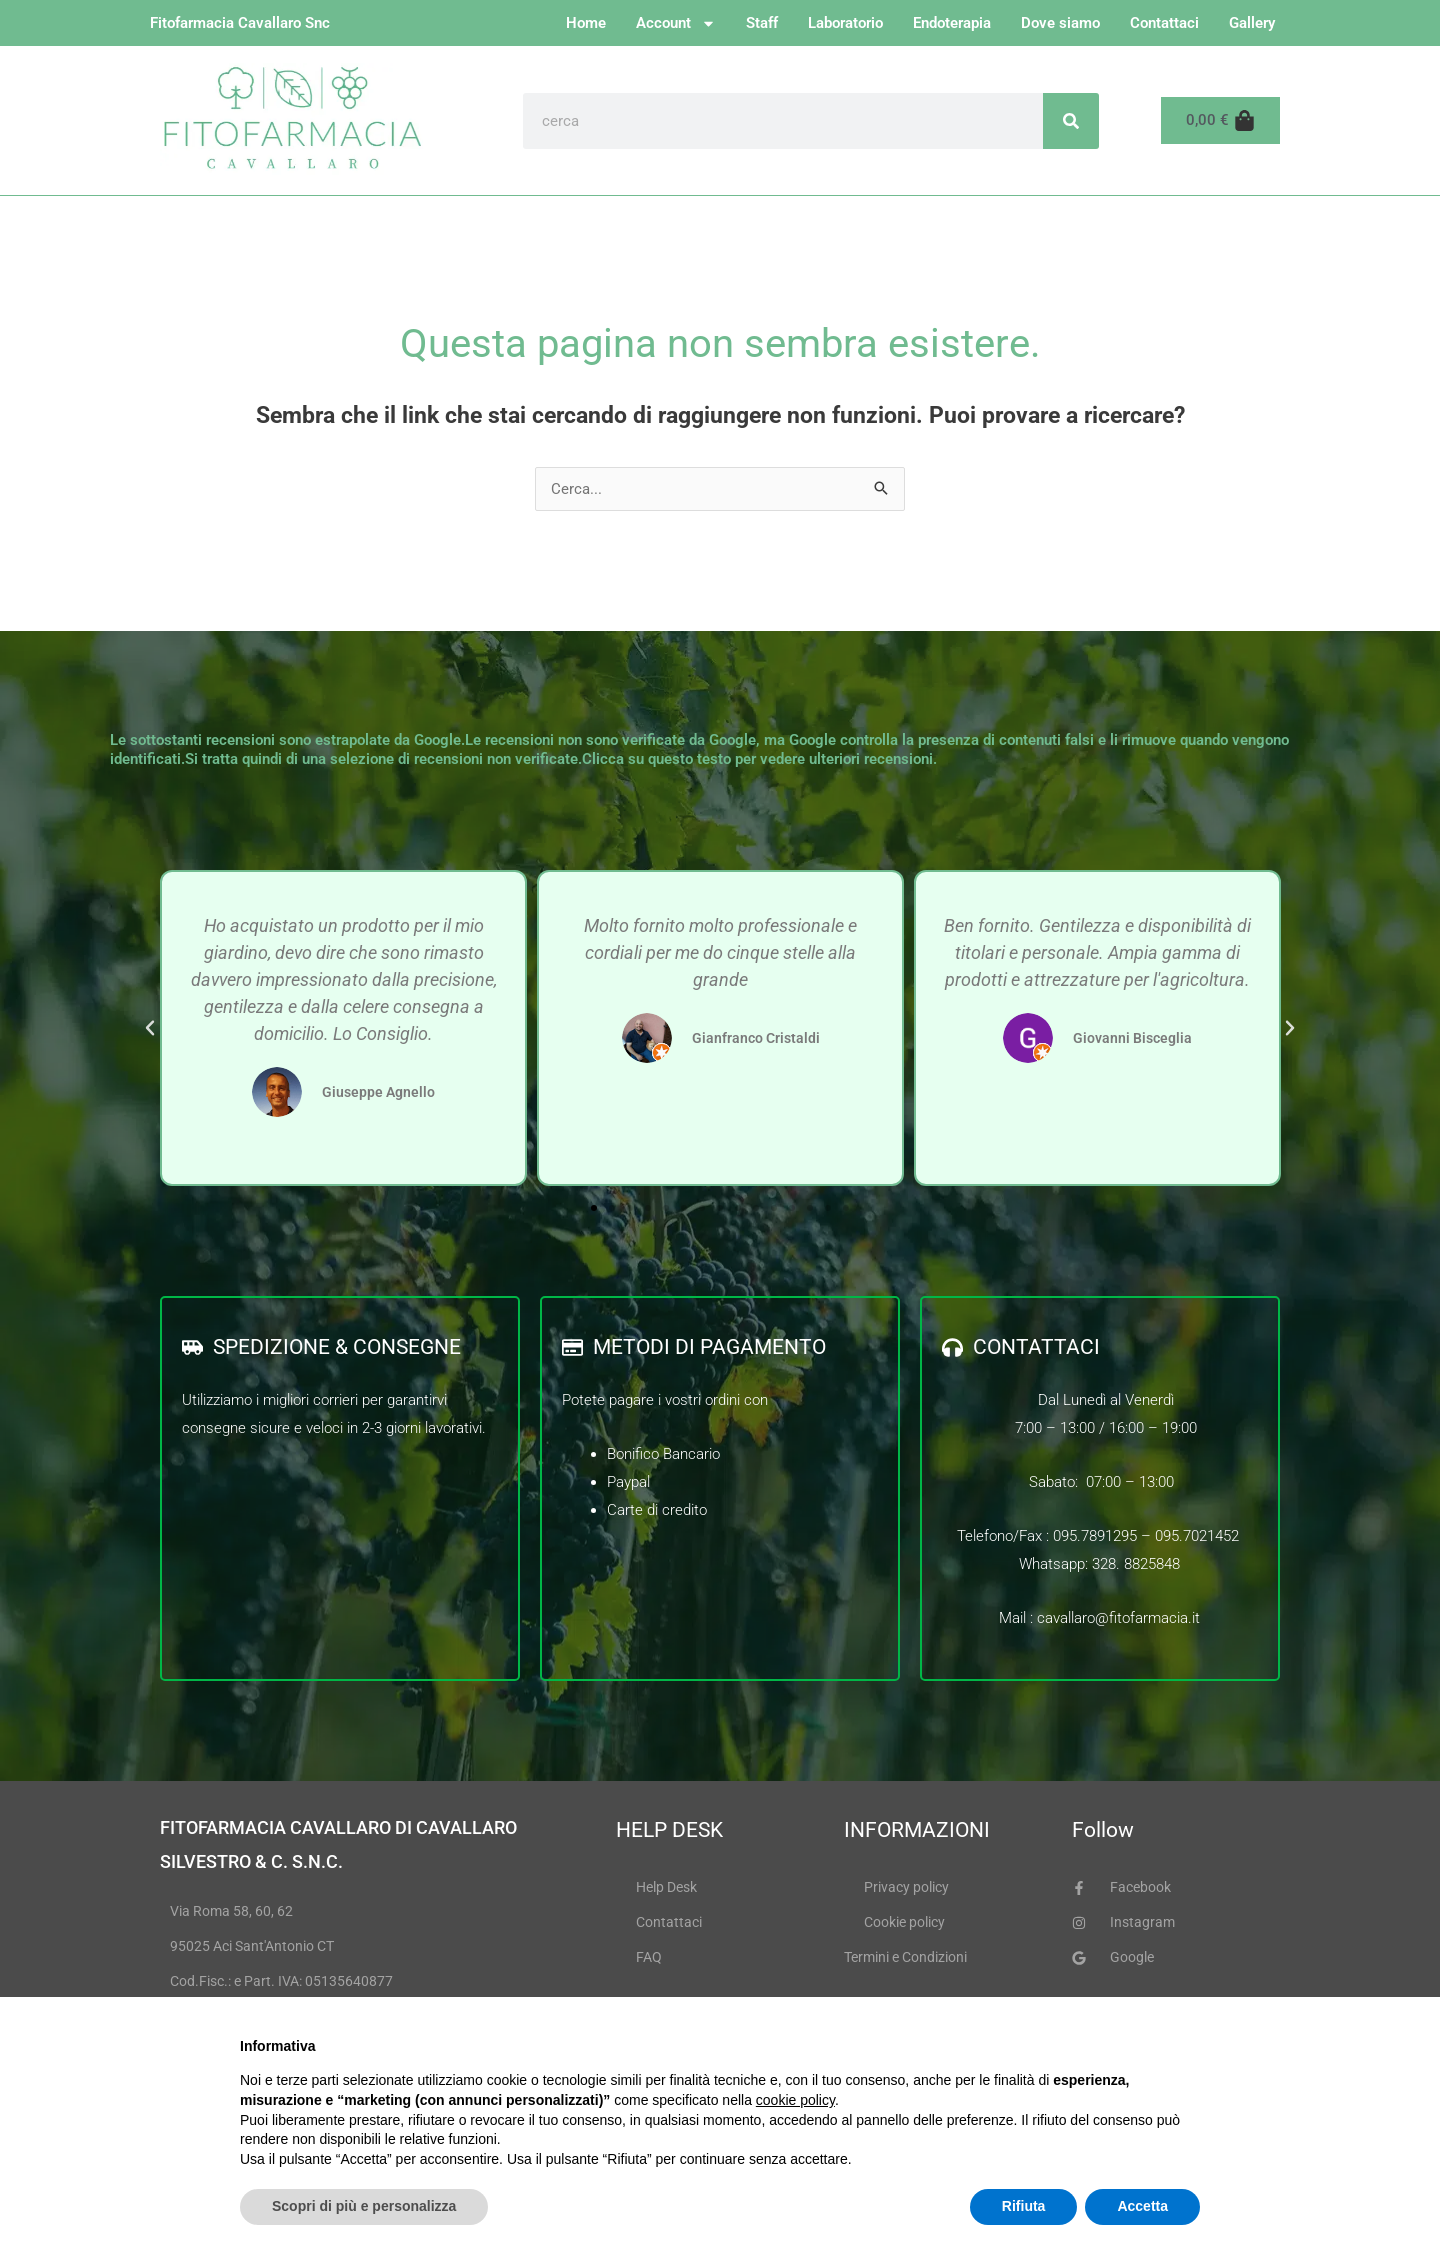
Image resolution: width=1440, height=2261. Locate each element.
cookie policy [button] (795, 2100)
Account (676, 23)
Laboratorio (845, 23)
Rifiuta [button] (1024, 2206)
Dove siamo (1060, 23)
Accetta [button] (1142, 2206)
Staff (762, 23)
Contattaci (1164, 23)
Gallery (1252, 23)
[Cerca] (1071, 121)
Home (586, 23)
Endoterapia (952, 23)
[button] (150, 1028)
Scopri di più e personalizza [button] (364, 2206)
